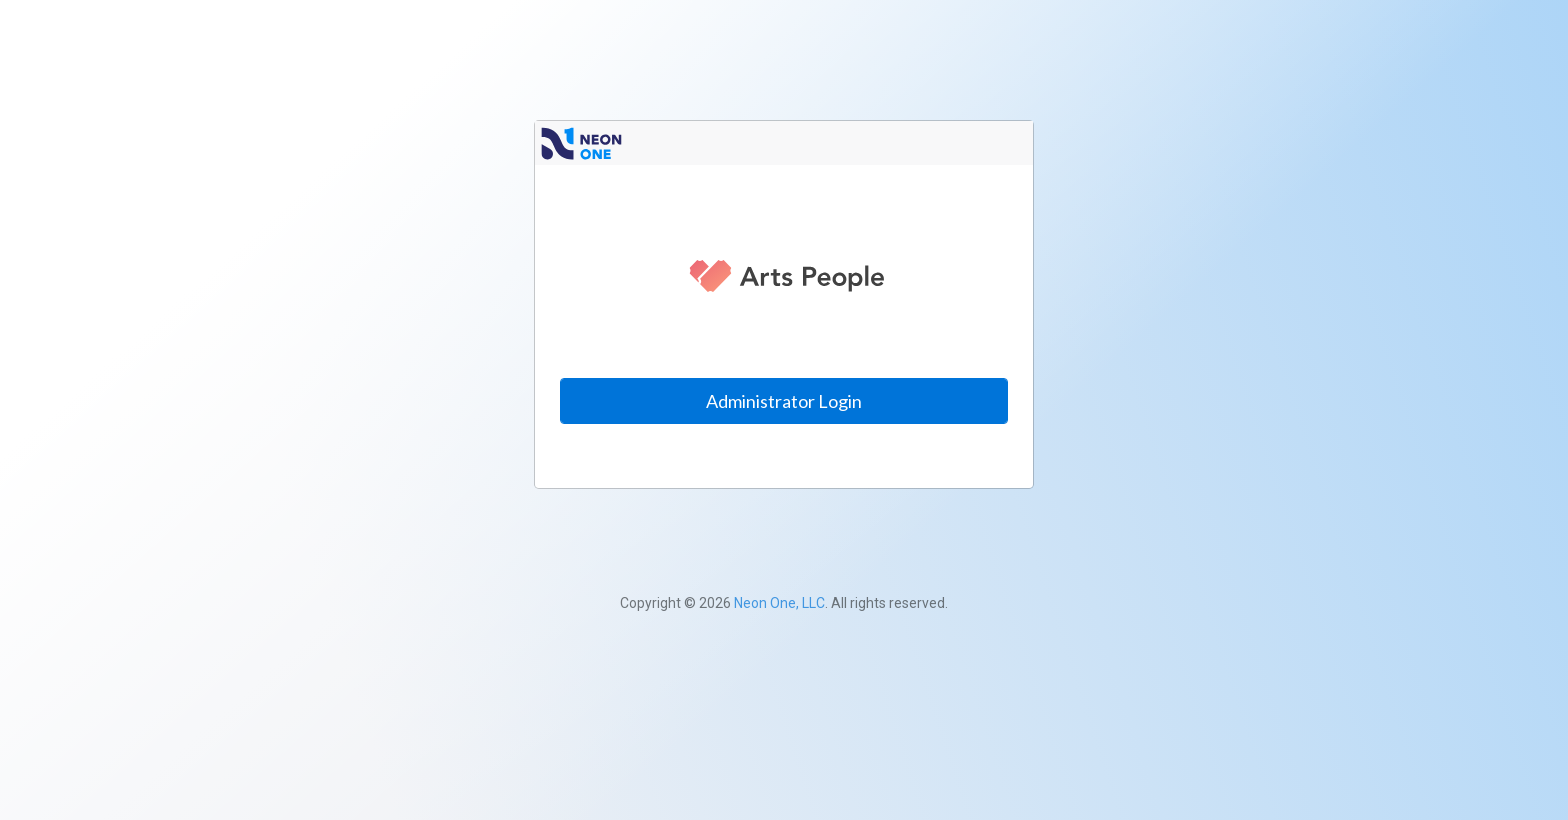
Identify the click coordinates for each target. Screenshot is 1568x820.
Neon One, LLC (779, 603)
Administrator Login (784, 401)
